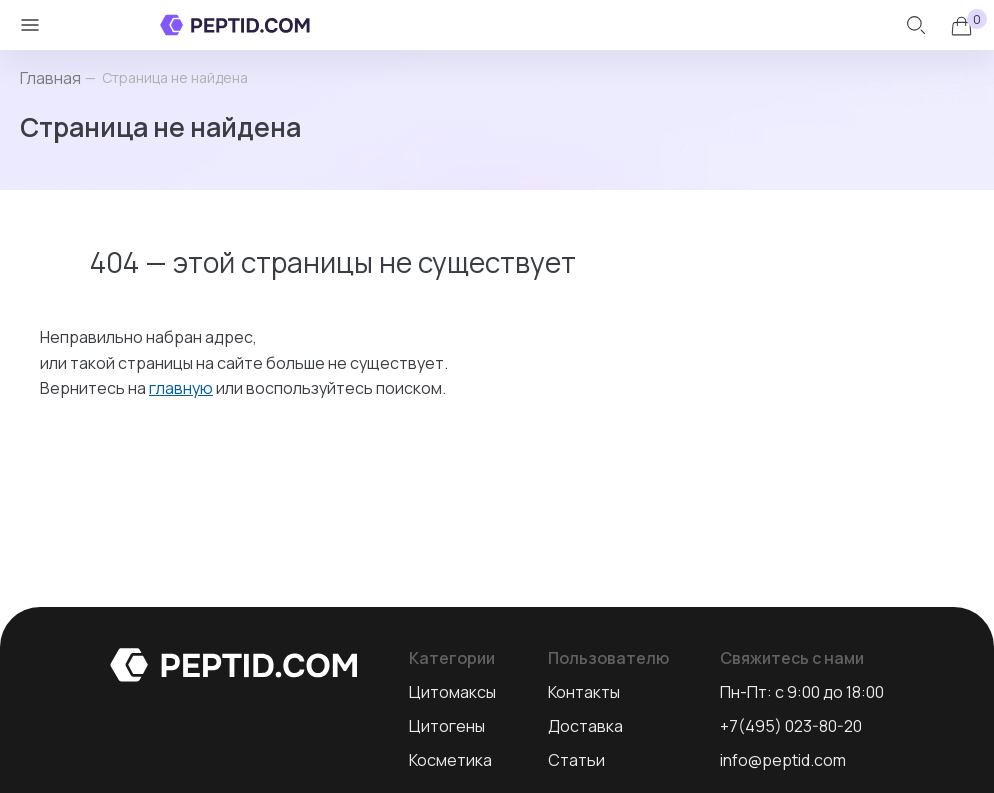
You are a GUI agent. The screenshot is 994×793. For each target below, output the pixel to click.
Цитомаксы (452, 692)
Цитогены (447, 726)
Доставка (585, 726)
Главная (50, 78)
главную (181, 388)
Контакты (584, 692)
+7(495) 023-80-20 (791, 726)
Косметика (450, 760)
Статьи (576, 760)
